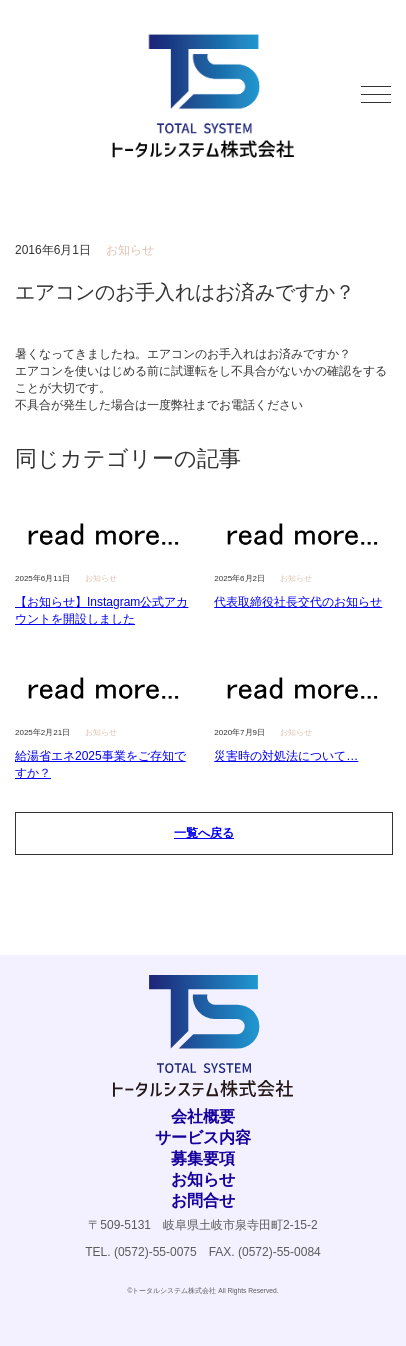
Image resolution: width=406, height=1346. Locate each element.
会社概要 (203, 1116)
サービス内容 (203, 1137)
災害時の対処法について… (286, 756)
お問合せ (203, 1200)
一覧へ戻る (204, 833)
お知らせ (203, 1179)
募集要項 (203, 1158)
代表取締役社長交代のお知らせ (298, 602)
